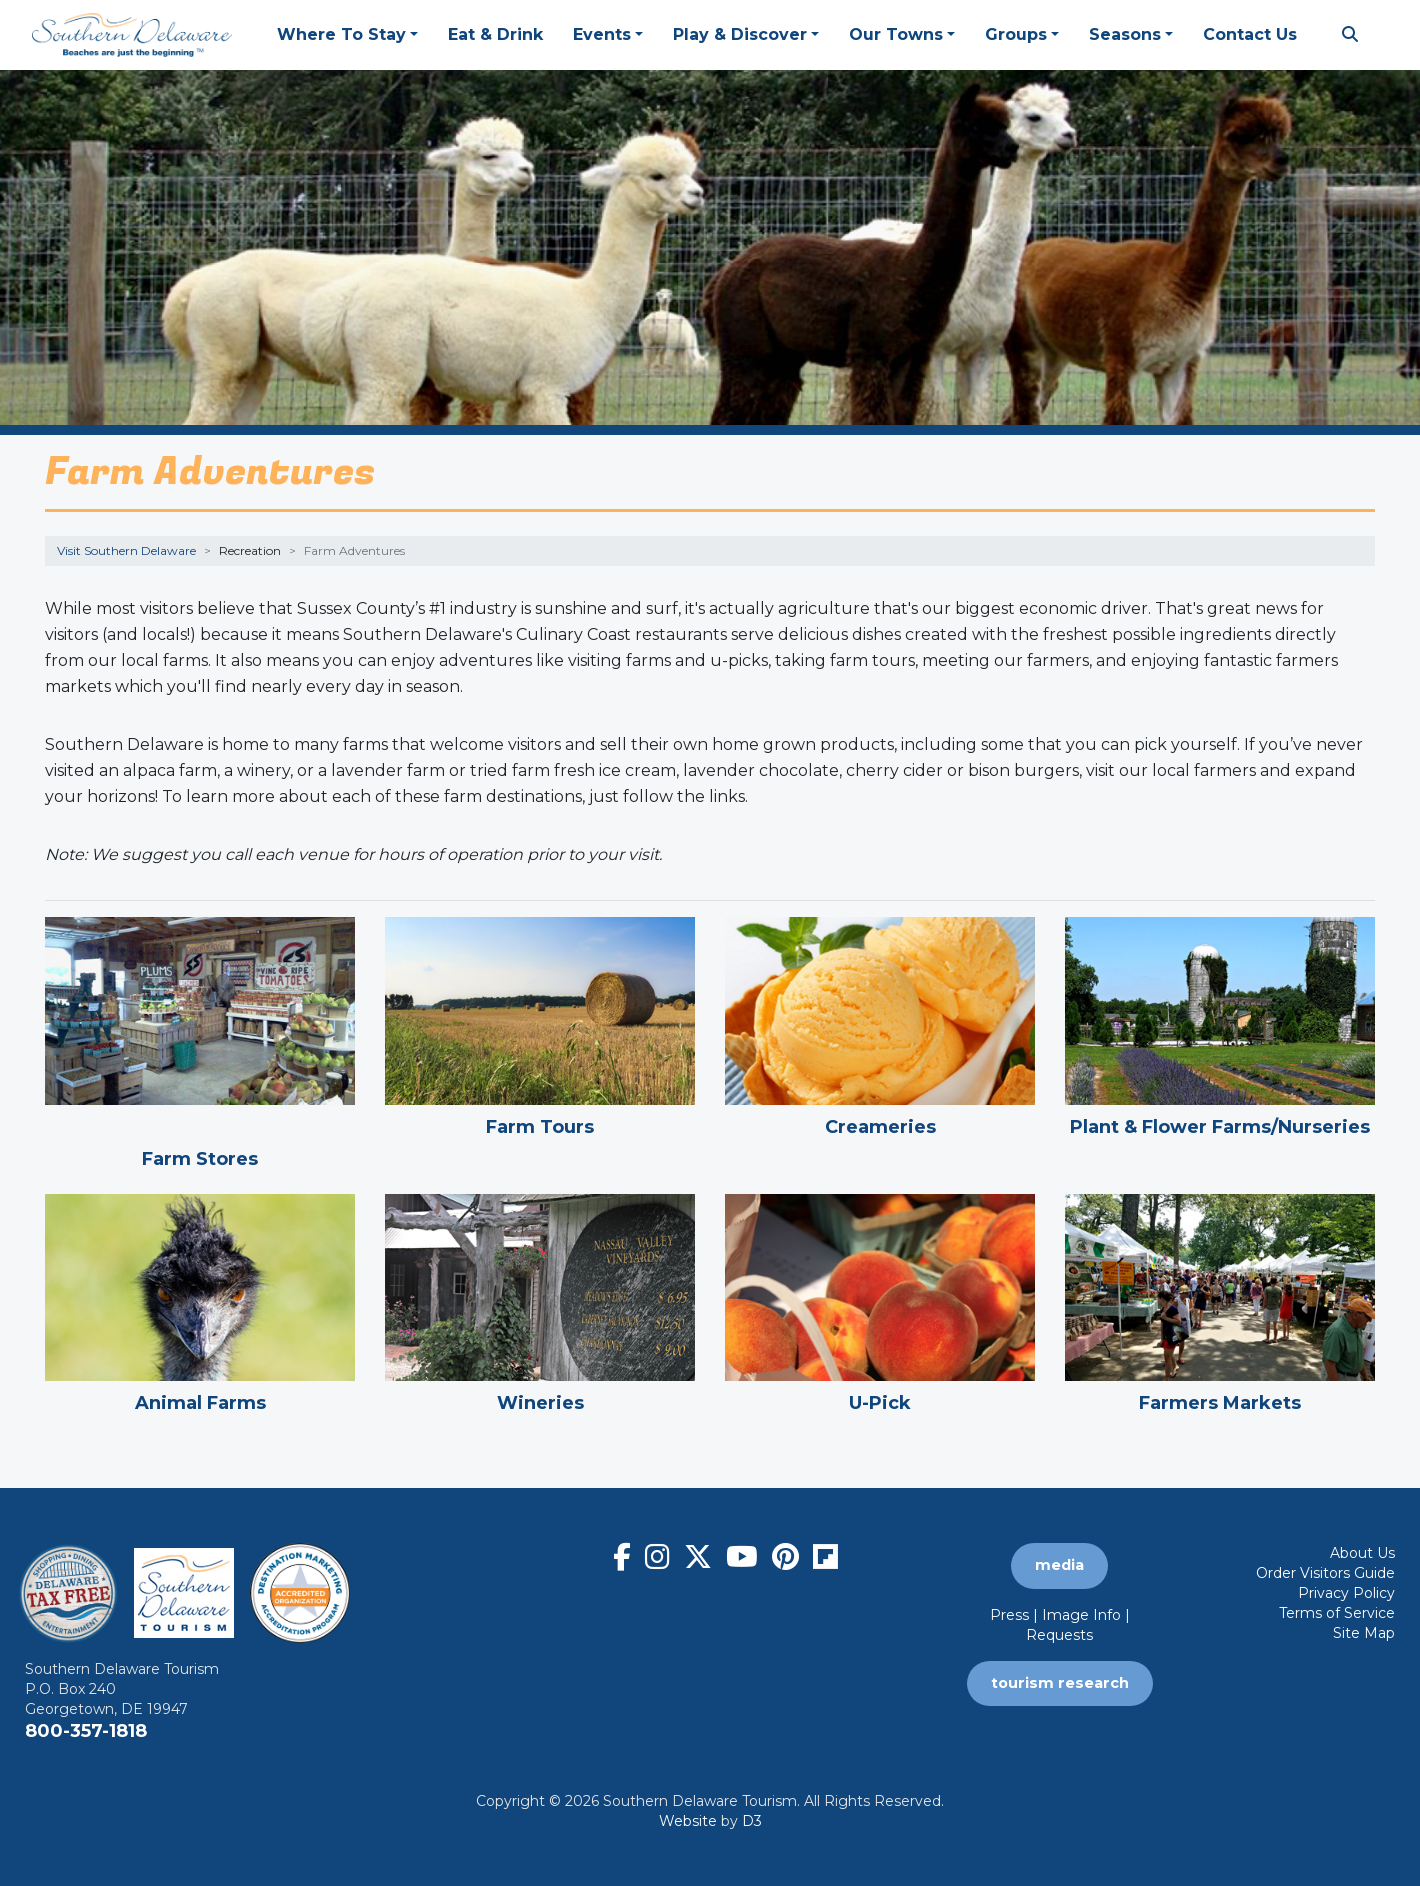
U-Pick (880, 1403)
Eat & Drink (495, 34)
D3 (752, 1821)
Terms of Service (1337, 1613)
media (1059, 1565)
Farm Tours (540, 1127)
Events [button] (602, 34)
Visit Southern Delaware (126, 550)
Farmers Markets (1220, 1403)
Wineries (540, 1403)
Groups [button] (1016, 34)
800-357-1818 (86, 1731)
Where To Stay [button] (341, 34)
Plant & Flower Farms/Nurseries (1220, 1127)
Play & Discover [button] (740, 34)
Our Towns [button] (896, 34)
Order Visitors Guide (1325, 1573)
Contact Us (1250, 34)
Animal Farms (200, 1403)
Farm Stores (200, 1159)
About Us (1362, 1553)
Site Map (1364, 1633)
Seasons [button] (1125, 34)
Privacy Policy (1346, 1593)
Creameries (880, 1127)
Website (688, 1821)
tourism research (1060, 1683)
